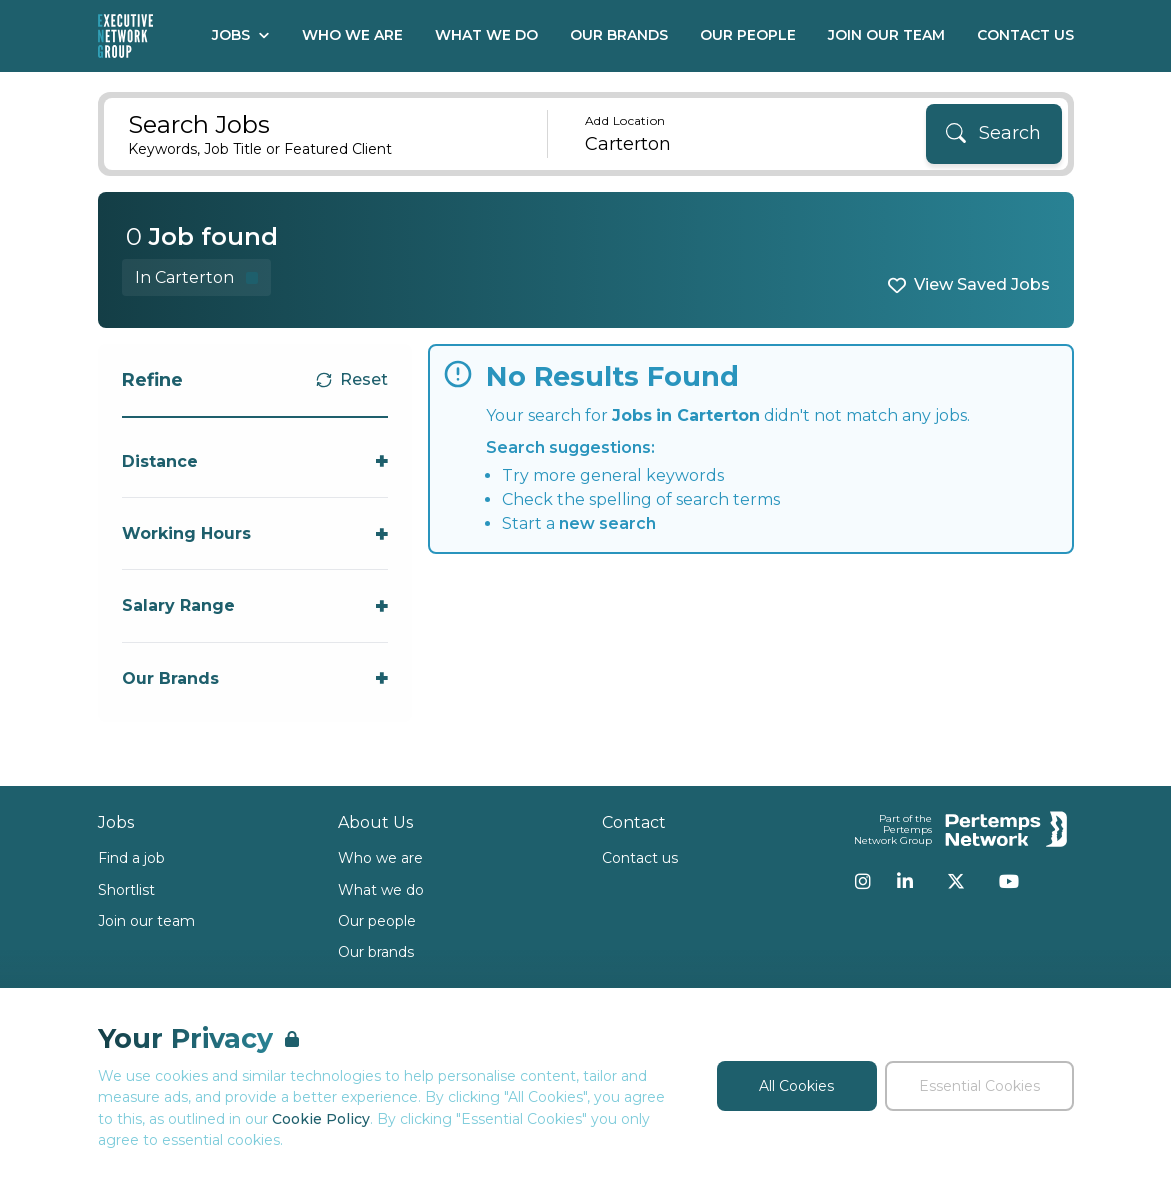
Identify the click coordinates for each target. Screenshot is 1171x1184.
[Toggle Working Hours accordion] (255, 533)
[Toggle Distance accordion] (255, 461)
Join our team (146, 921)
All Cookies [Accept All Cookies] (796, 1086)
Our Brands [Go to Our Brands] (619, 35)
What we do (381, 890)
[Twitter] (956, 881)
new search (607, 523)
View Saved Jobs (982, 284)
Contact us (640, 858)
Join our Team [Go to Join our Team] (886, 35)
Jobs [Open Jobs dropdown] (241, 35)
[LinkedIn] (905, 881)
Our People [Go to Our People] (748, 35)
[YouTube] (1009, 881)
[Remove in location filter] (196, 277)
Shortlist (126, 890)
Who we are (380, 858)
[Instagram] (863, 881)
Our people (377, 921)
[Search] (994, 134)
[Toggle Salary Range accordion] (255, 605)
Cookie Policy (321, 1119)
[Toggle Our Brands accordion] (255, 678)
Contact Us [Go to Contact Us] (1025, 35)
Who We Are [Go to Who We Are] (352, 35)
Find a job (131, 858)
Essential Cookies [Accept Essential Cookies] (979, 1086)
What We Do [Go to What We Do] (486, 35)
